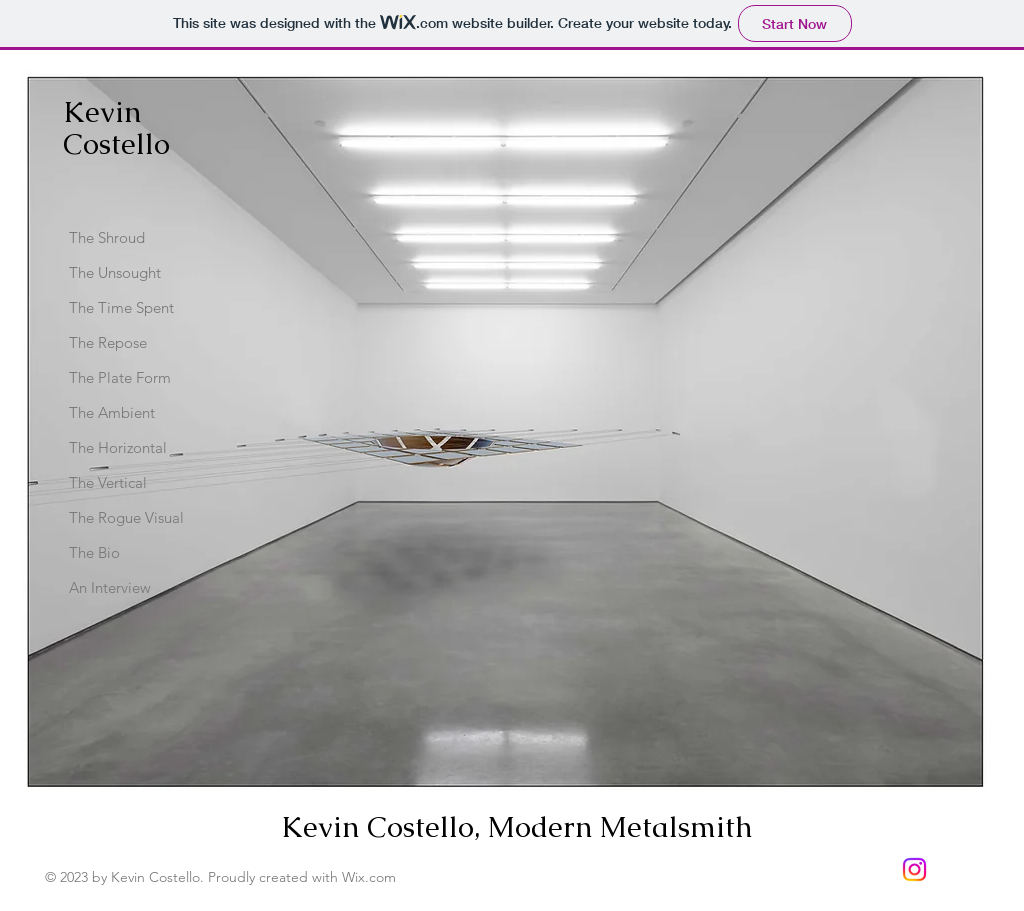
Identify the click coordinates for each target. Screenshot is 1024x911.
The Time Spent (121, 307)
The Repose (108, 342)
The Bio (94, 552)
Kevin (102, 112)
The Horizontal (118, 447)
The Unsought (115, 272)
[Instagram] (914, 869)
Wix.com (369, 877)
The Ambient (112, 412)
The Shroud (107, 237)
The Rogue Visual (126, 517)
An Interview (110, 587)
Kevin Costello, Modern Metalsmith (520, 827)
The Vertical (108, 482)
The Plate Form (120, 377)
